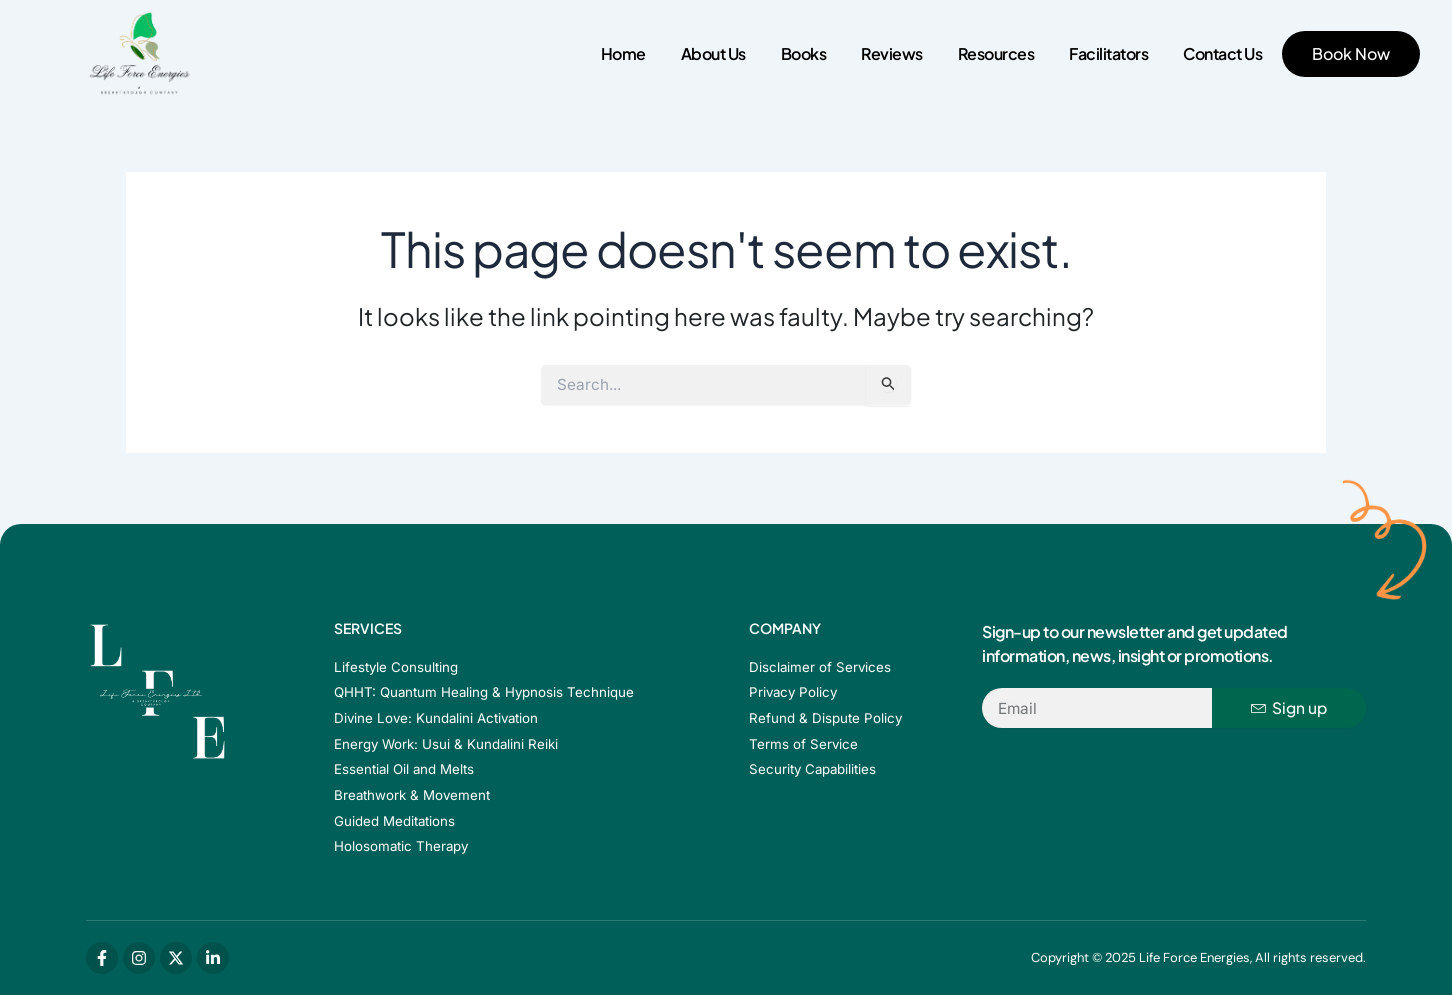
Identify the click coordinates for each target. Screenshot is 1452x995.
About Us (713, 53)
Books (804, 53)
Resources (996, 53)
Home (623, 53)
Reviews (892, 53)
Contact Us (1222, 53)
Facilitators (1108, 53)
